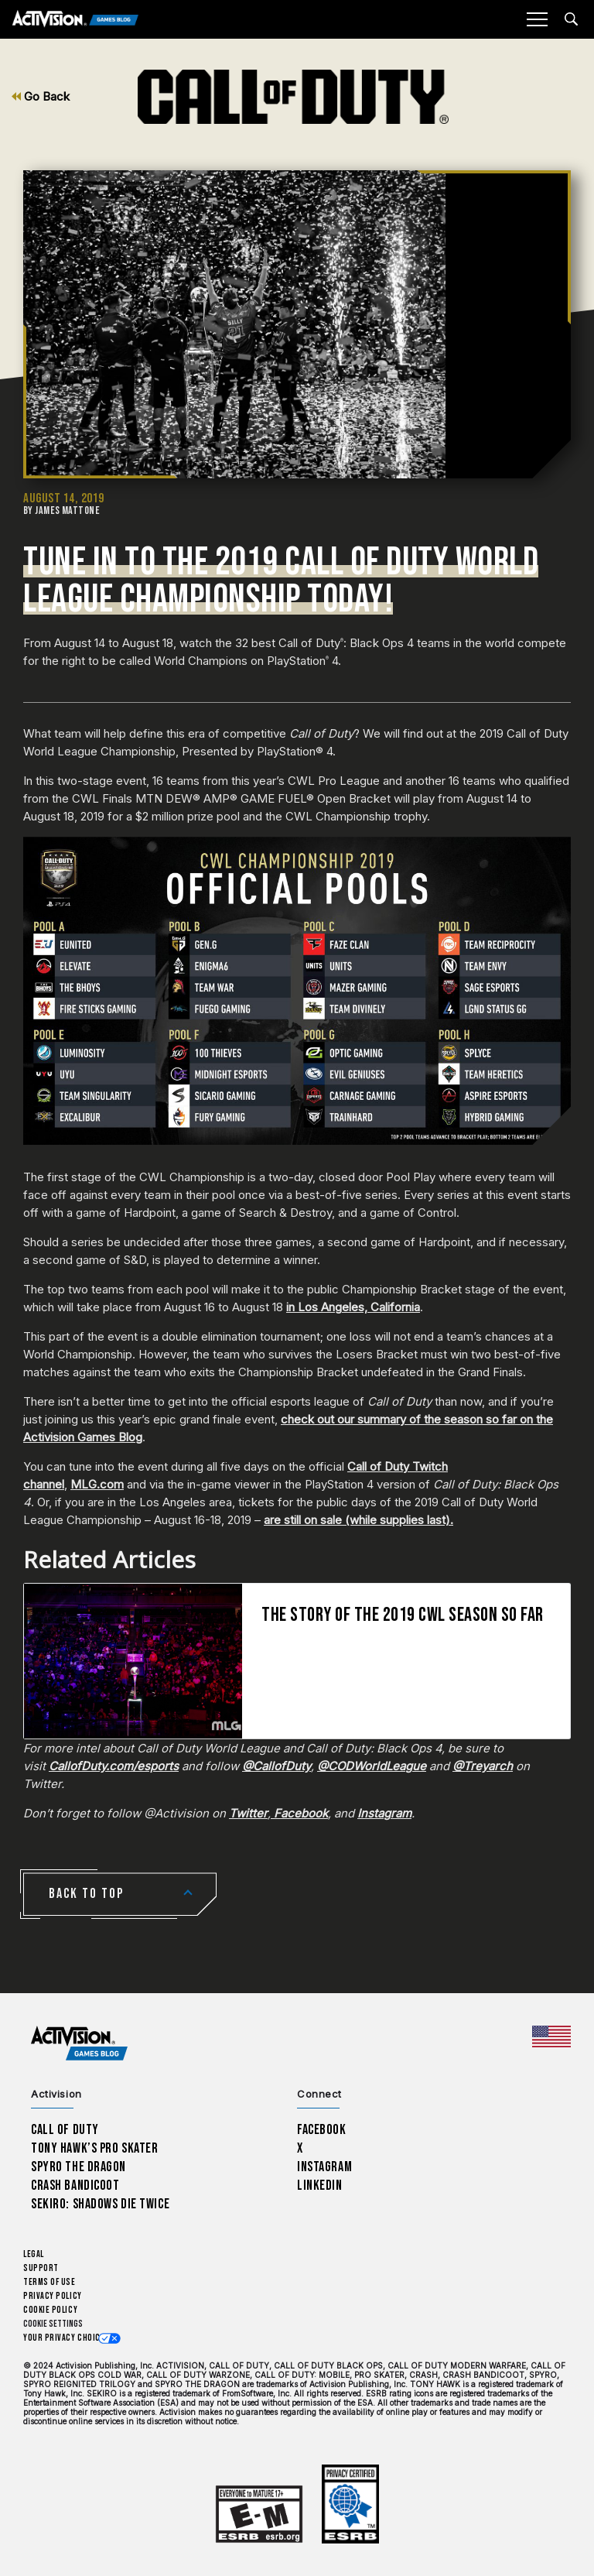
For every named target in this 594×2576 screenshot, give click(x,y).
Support (41, 2268)
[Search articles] (571, 19)
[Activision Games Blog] (75, 19)
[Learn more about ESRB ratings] (259, 2514)
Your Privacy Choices (66, 2338)
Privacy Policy (52, 2296)
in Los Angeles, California (353, 1307)
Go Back (41, 96)
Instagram (324, 2167)
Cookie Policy (50, 2310)
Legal (33, 2254)
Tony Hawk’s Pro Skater (94, 2148)
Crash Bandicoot (75, 2185)
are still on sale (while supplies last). (358, 1519)
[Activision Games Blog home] (79, 2043)
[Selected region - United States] (551, 2036)
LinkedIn (320, 2185)
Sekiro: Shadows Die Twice (100, 2204)
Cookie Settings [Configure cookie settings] (53, 2324)
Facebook (321, 2130)
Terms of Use (49, 2282)
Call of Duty (65, 2130)
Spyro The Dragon (78, 2167)
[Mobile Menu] (536, 19)
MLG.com (97, 1484)
